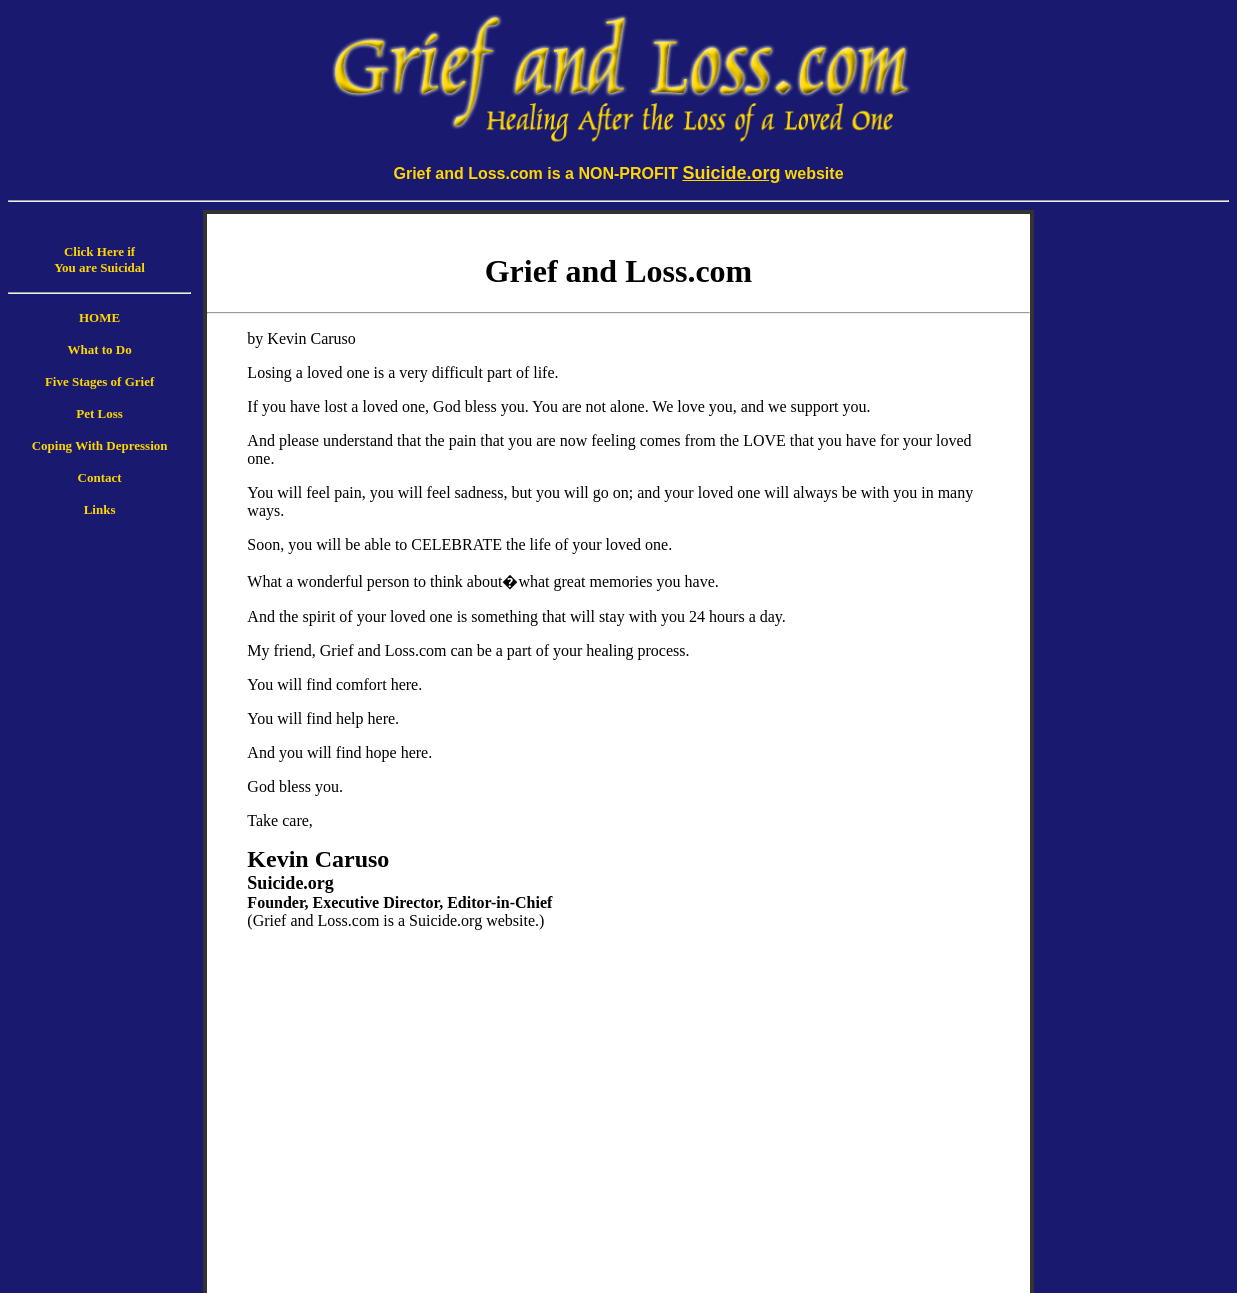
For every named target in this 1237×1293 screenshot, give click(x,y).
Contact (100, 477)
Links (100, 509)
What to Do (99, 349)
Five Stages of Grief (99, 381)
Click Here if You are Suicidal (99, 259)
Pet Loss (99, 413)
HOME (99, 317)
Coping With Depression (100, 445)
